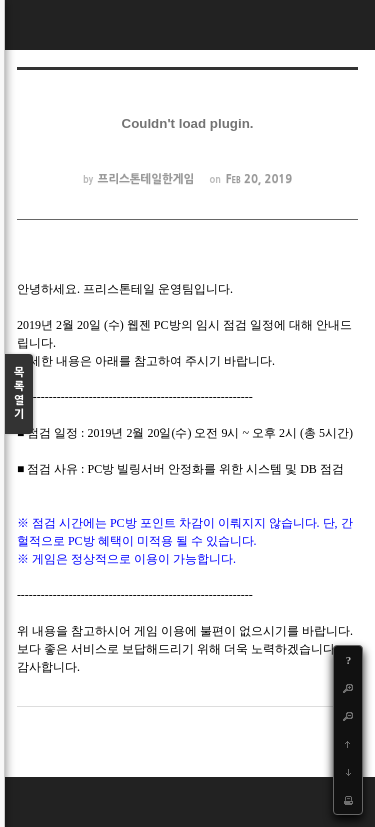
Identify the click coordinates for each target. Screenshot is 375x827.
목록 (19, 394)
